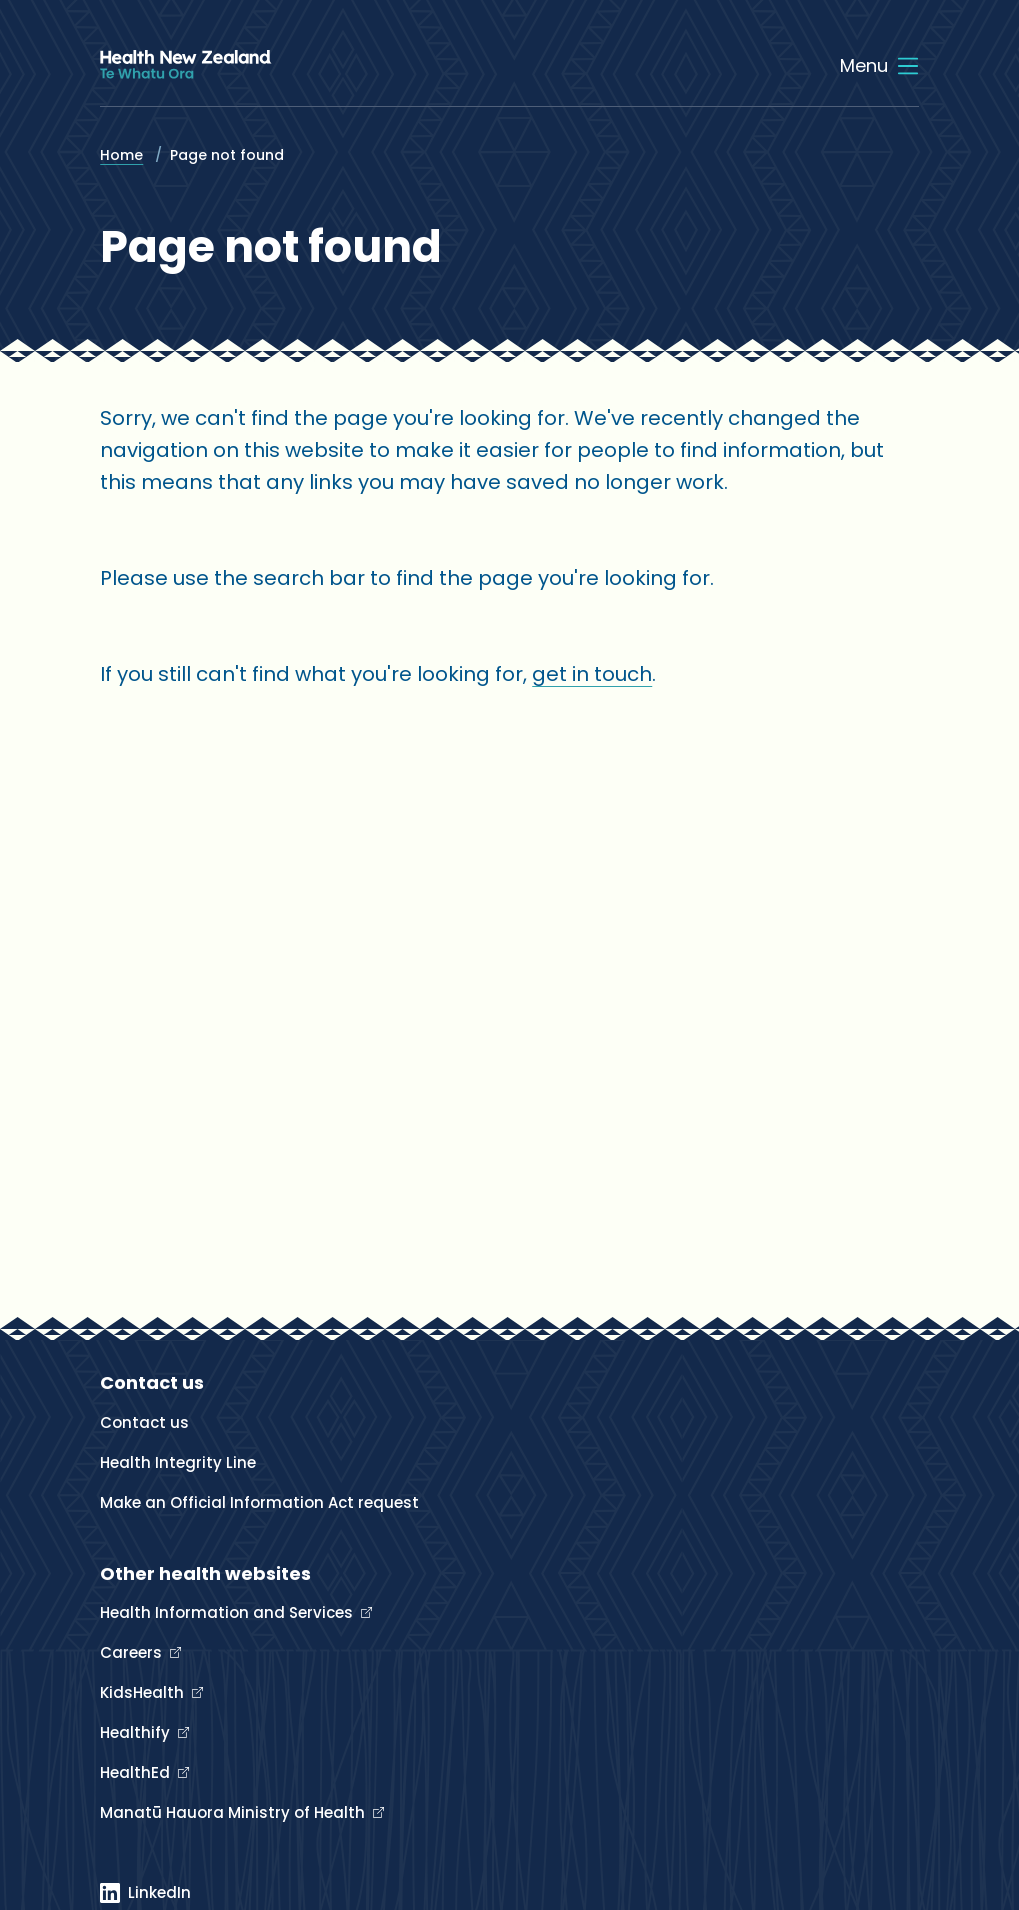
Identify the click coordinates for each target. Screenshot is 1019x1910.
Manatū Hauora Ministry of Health (234, 1812)
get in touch (592, 674)
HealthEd (137, 1772)
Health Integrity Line (178, 1462)
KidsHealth (144, 1692)
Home (121, 155)
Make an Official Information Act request (259, 1502)
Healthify (137, 1732)
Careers (133, 1652)
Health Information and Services (228, 1612)
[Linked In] (145, 1893)
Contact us (144, 1422)
